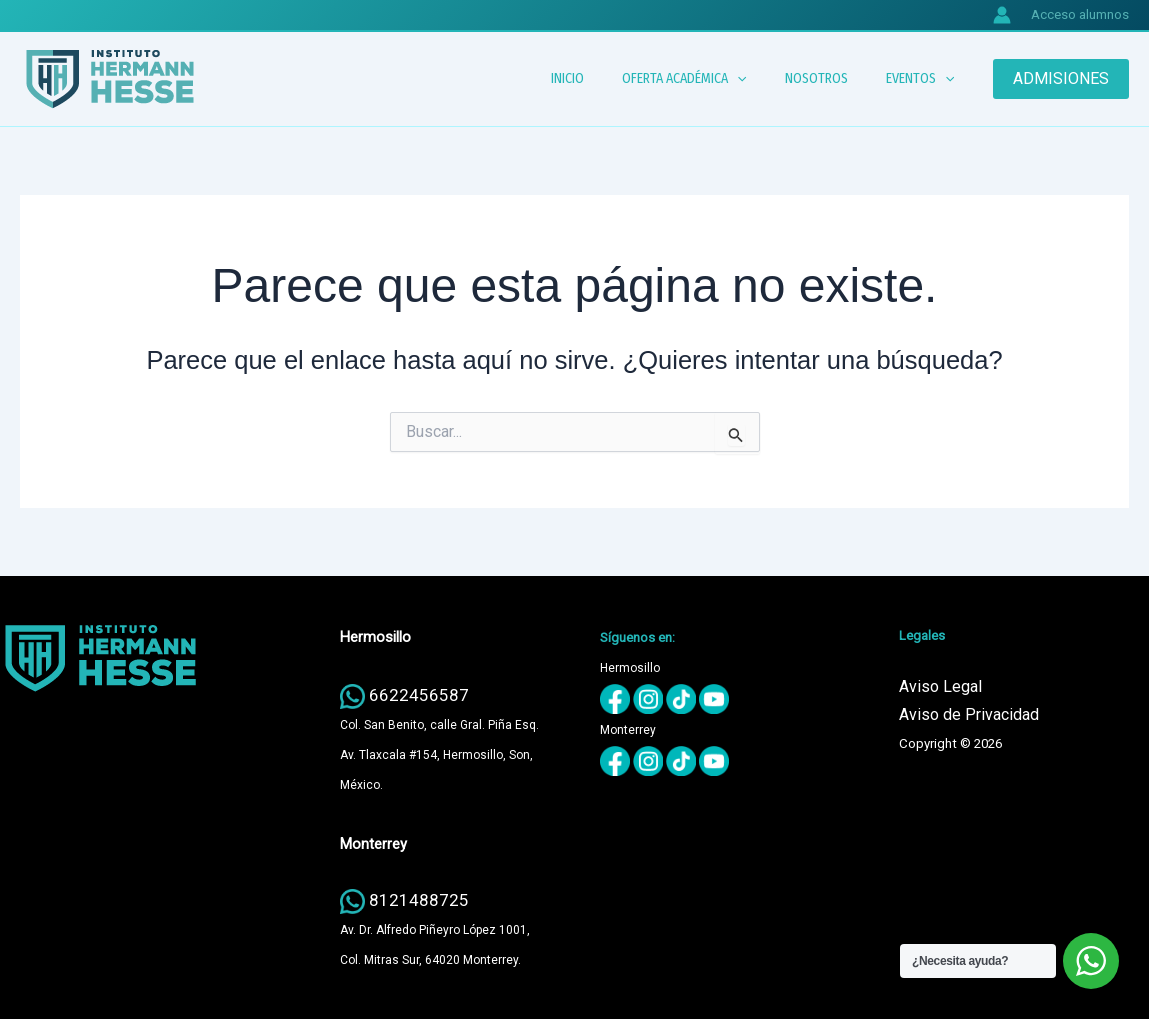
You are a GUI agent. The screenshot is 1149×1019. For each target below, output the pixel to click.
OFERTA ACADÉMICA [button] (709, 79)
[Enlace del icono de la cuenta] (1002, 15)
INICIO (602, 78)
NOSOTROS (831, 78)
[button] (762, 79)
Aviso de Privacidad (969, 714)
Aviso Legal (940, 686)
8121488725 (419, 900)
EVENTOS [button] (925, 79)
